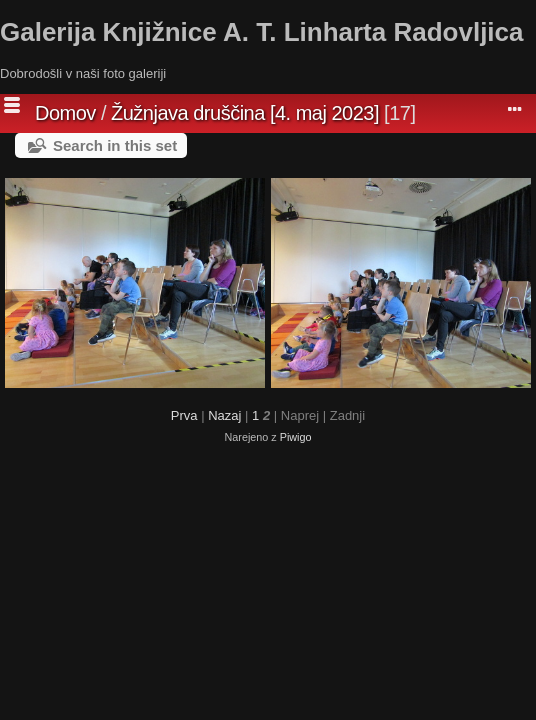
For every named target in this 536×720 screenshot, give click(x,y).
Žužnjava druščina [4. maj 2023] (245, 113)
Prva (184, 415)
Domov (65, 113)
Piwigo (296, 437)
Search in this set (115, 145)
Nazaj (224, 415)
